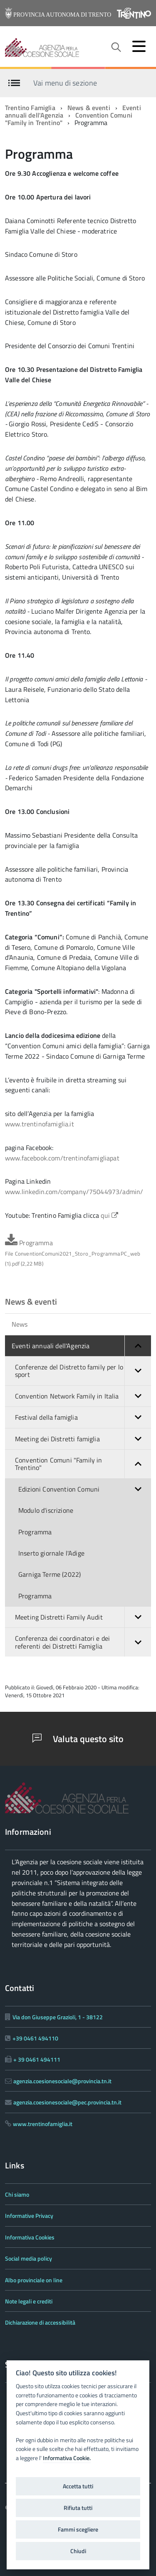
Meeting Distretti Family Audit (83, 1617)
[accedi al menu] (139, 46)
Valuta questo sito (78, 1739)
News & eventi (88, 108)
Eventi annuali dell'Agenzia (81, 1345)
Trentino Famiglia (30, 108)
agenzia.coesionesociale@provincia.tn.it (62, 2081)
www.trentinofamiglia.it (39, 1124)
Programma (73, 1253)
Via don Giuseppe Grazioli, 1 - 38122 (57, 2017)
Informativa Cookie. (67, 2458)
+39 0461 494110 (35, 2038)
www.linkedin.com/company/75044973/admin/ (74, 1192)
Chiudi (78, 2551)
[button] (137, 1345)
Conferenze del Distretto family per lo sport (83, 1371)
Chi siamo (17, 2194)
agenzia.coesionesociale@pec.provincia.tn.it (67, 2102)
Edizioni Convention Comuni (84, 1489)
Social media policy (28, 2258)
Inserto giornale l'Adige (51, 1553)
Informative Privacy (29, 2215)
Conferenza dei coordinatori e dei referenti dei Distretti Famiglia (83, 1642)
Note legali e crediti (28, 2301)
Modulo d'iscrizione (45, 1510)
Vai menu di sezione (65, 82)
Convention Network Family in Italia (83, 1396)
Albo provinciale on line (33, 2280)
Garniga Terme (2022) (49, 1574)
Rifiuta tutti (78, 2508)
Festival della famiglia (83, 1417)
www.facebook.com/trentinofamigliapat (62, 1158)
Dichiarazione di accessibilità (40, 2322)
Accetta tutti (78, 2486)
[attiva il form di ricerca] (115, 47)
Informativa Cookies (29, 2237)
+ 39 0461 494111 (36, 2059)
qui (109, 1215)
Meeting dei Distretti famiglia (83, 1438)
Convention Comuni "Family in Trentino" (83, 1464)
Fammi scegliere (78, 2529)
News (20, 1324)
